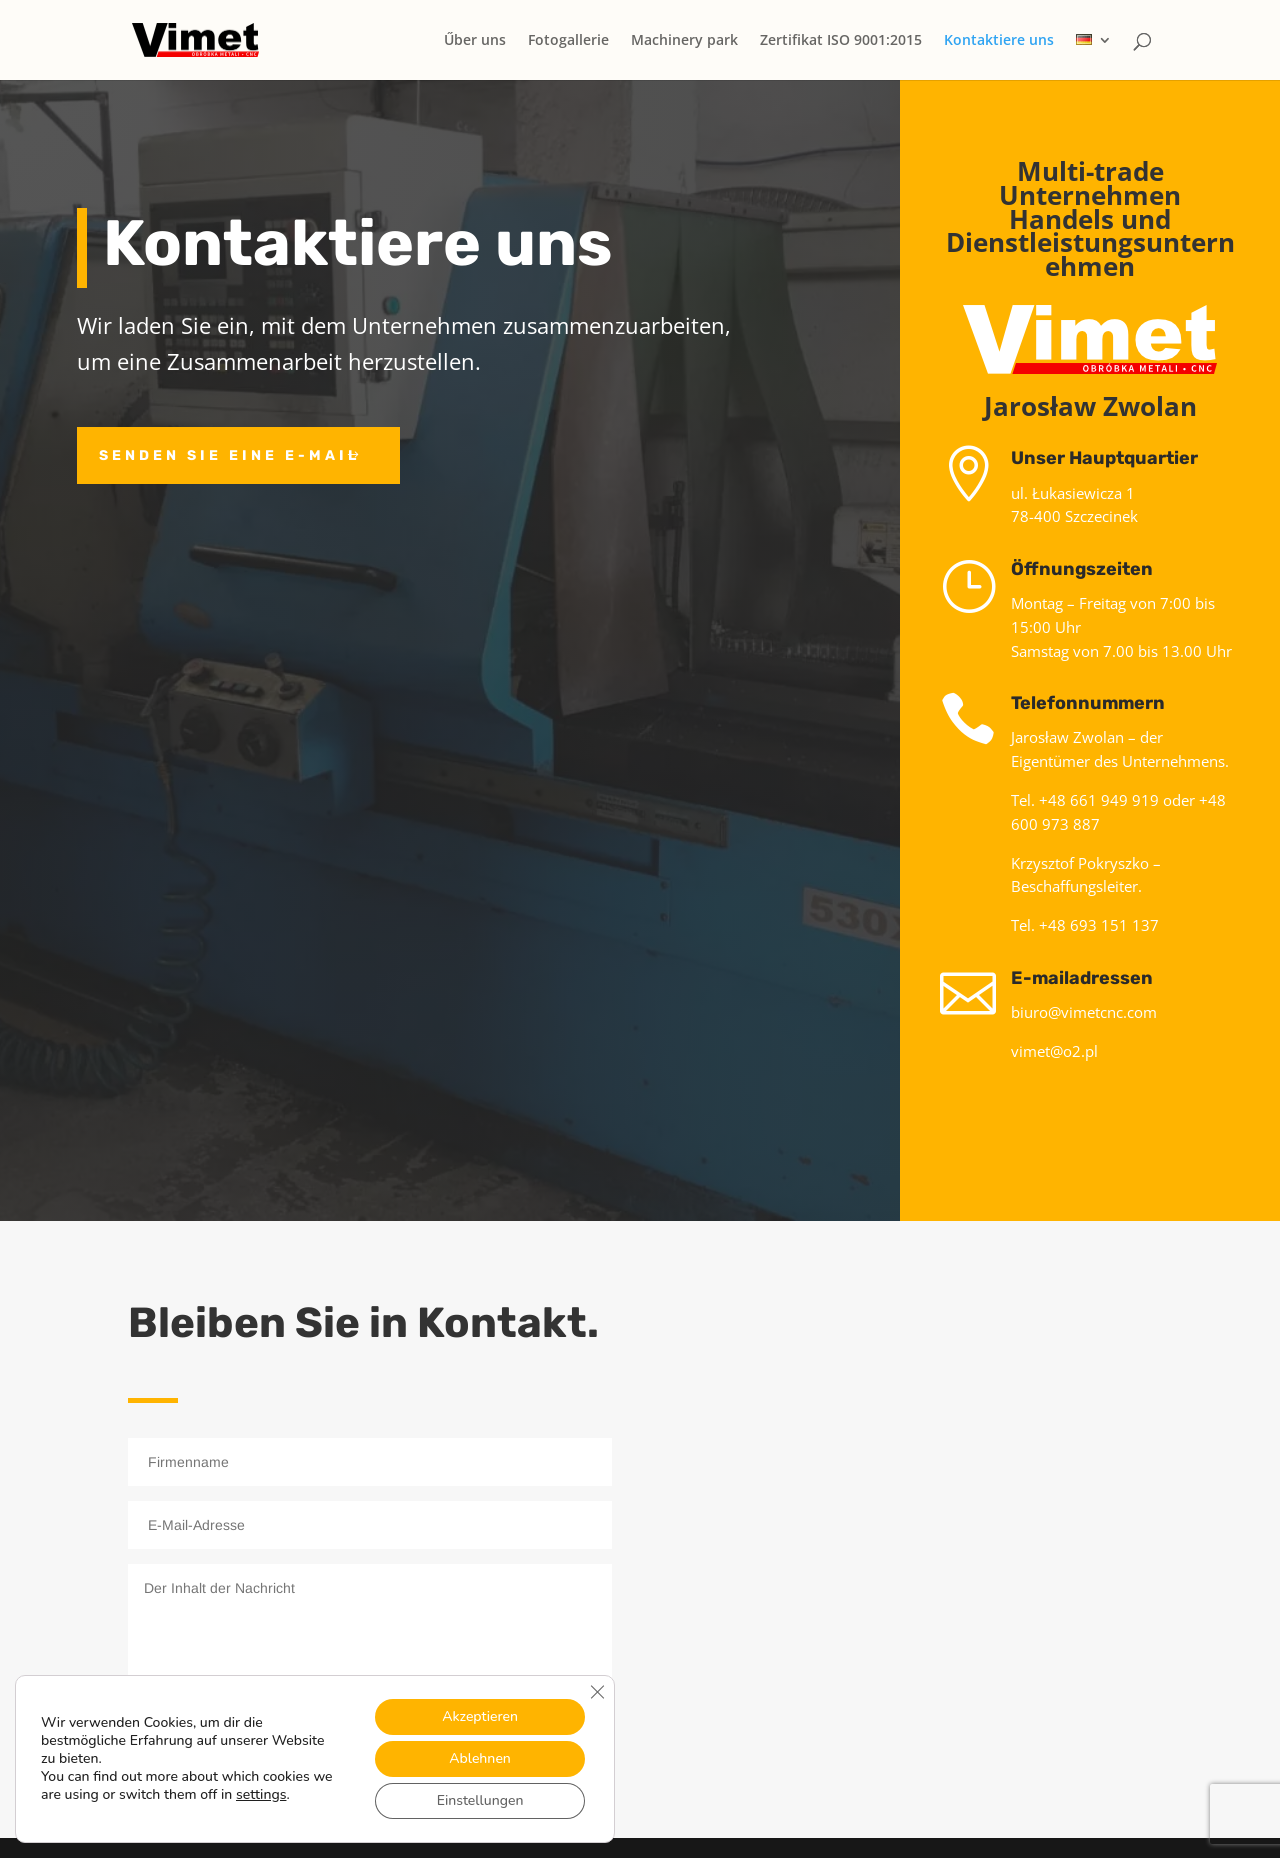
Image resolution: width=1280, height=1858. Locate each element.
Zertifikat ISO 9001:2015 (841, 41)
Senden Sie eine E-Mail (229, 455)
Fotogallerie (568, 41)
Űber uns (475, 41)
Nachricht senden (476, 1740)
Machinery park (684, 41)
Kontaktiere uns (999, 41)
